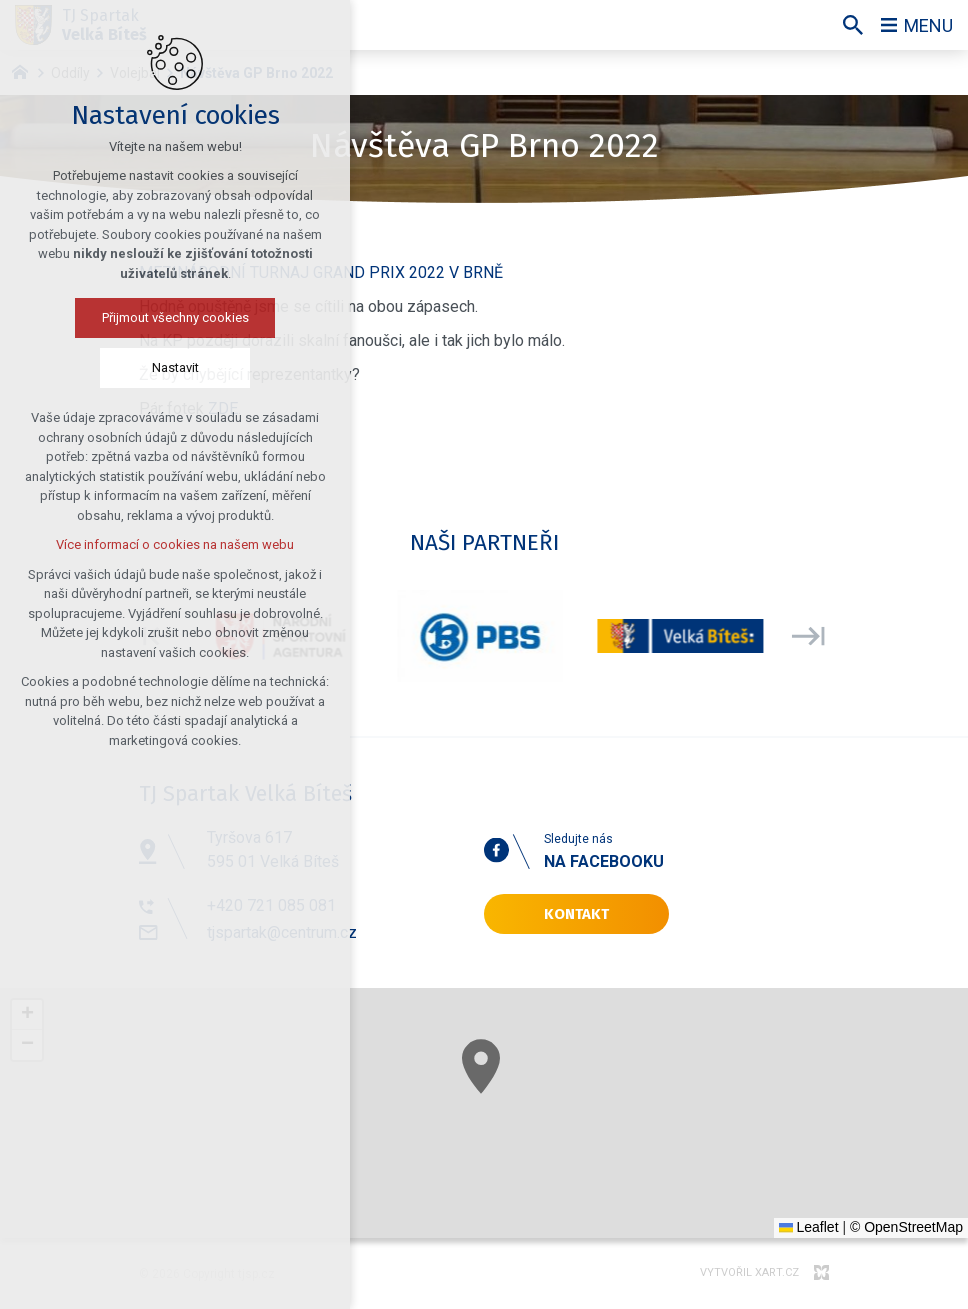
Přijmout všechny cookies (175, 317)
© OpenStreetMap (906, 1227)
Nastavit (175, 367)
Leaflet (809, 1227)
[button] (481, 1066)
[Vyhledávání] (853, 25)
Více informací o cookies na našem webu (175, 544)
